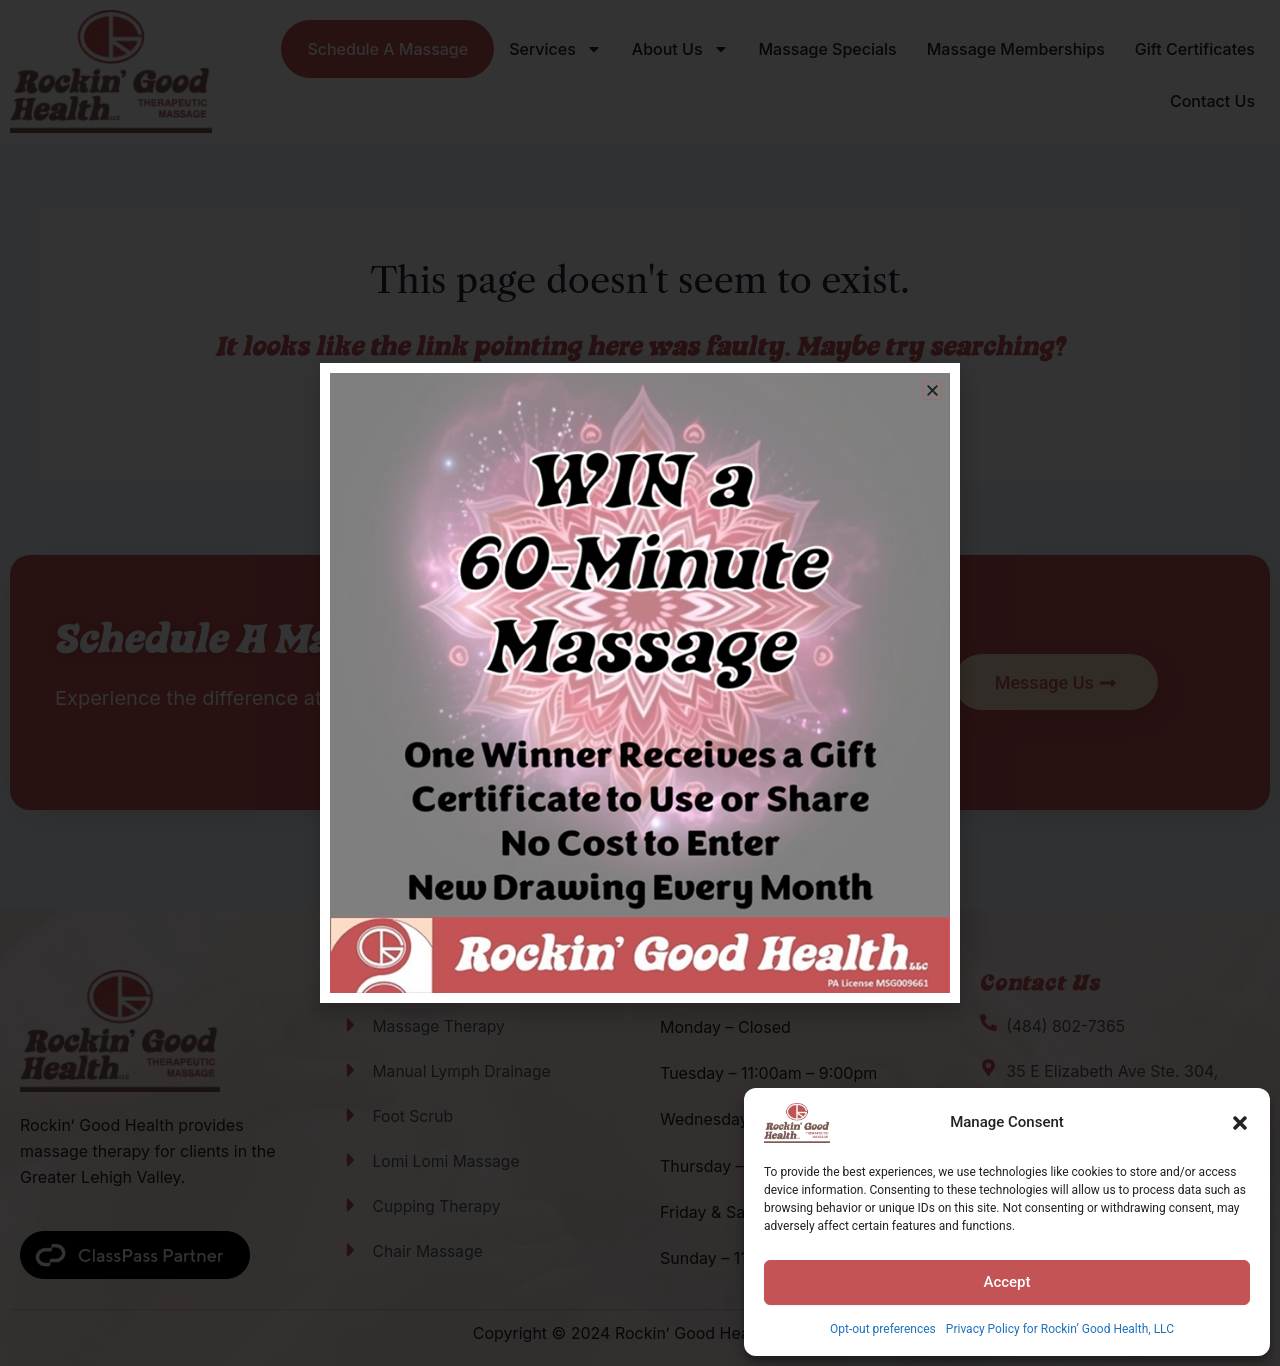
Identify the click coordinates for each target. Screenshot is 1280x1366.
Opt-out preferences (883, 1329)
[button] (1240, 1123)
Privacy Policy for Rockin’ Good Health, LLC (1060, 1329)
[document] (640, 683)
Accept (1006, 1282)
